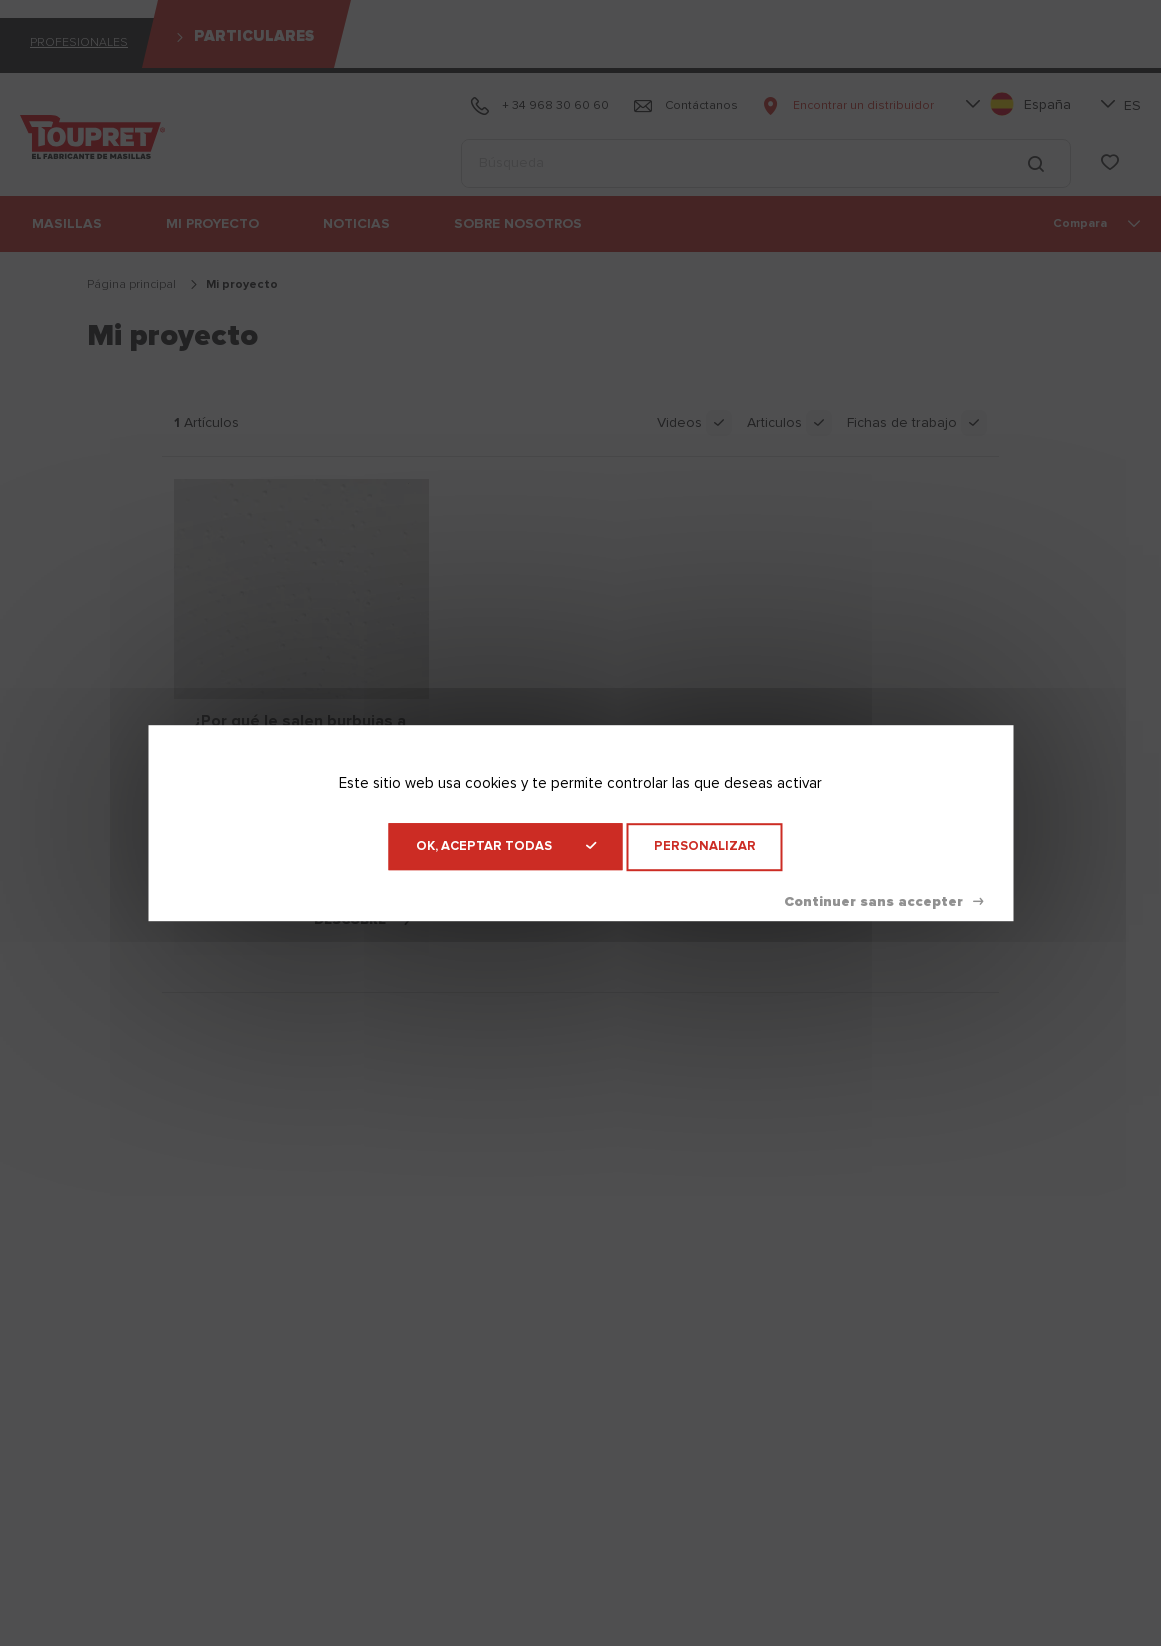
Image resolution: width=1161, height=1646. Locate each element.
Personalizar (705, 846)
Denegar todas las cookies (883, 902)
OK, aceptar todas (506, 846)
